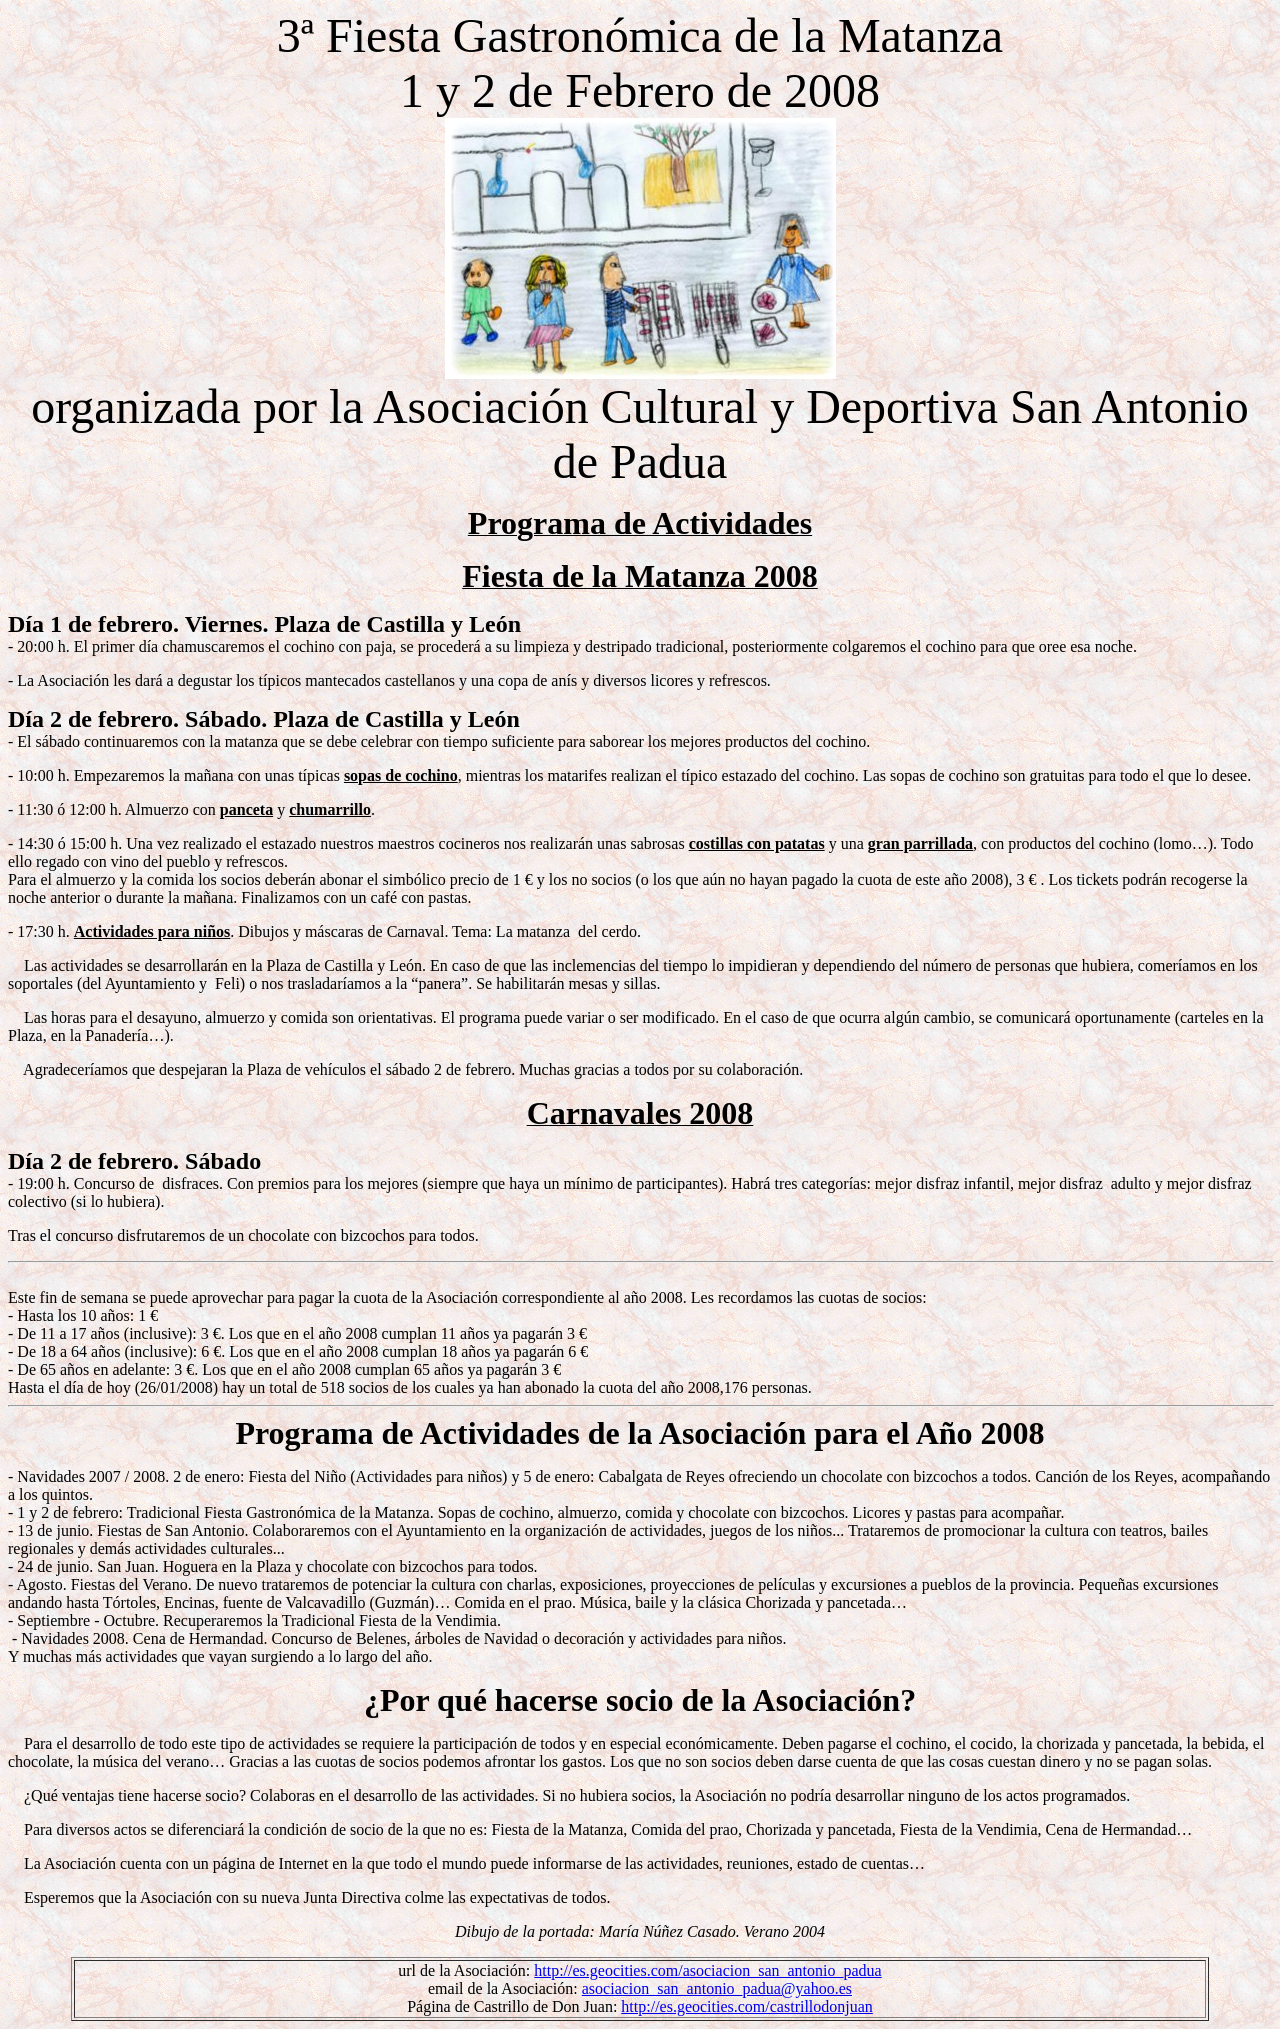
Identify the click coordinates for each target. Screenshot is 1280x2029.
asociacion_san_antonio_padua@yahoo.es (717, 1988)
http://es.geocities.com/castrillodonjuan (747, 2006)
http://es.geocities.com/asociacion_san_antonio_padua (707, 1970)
